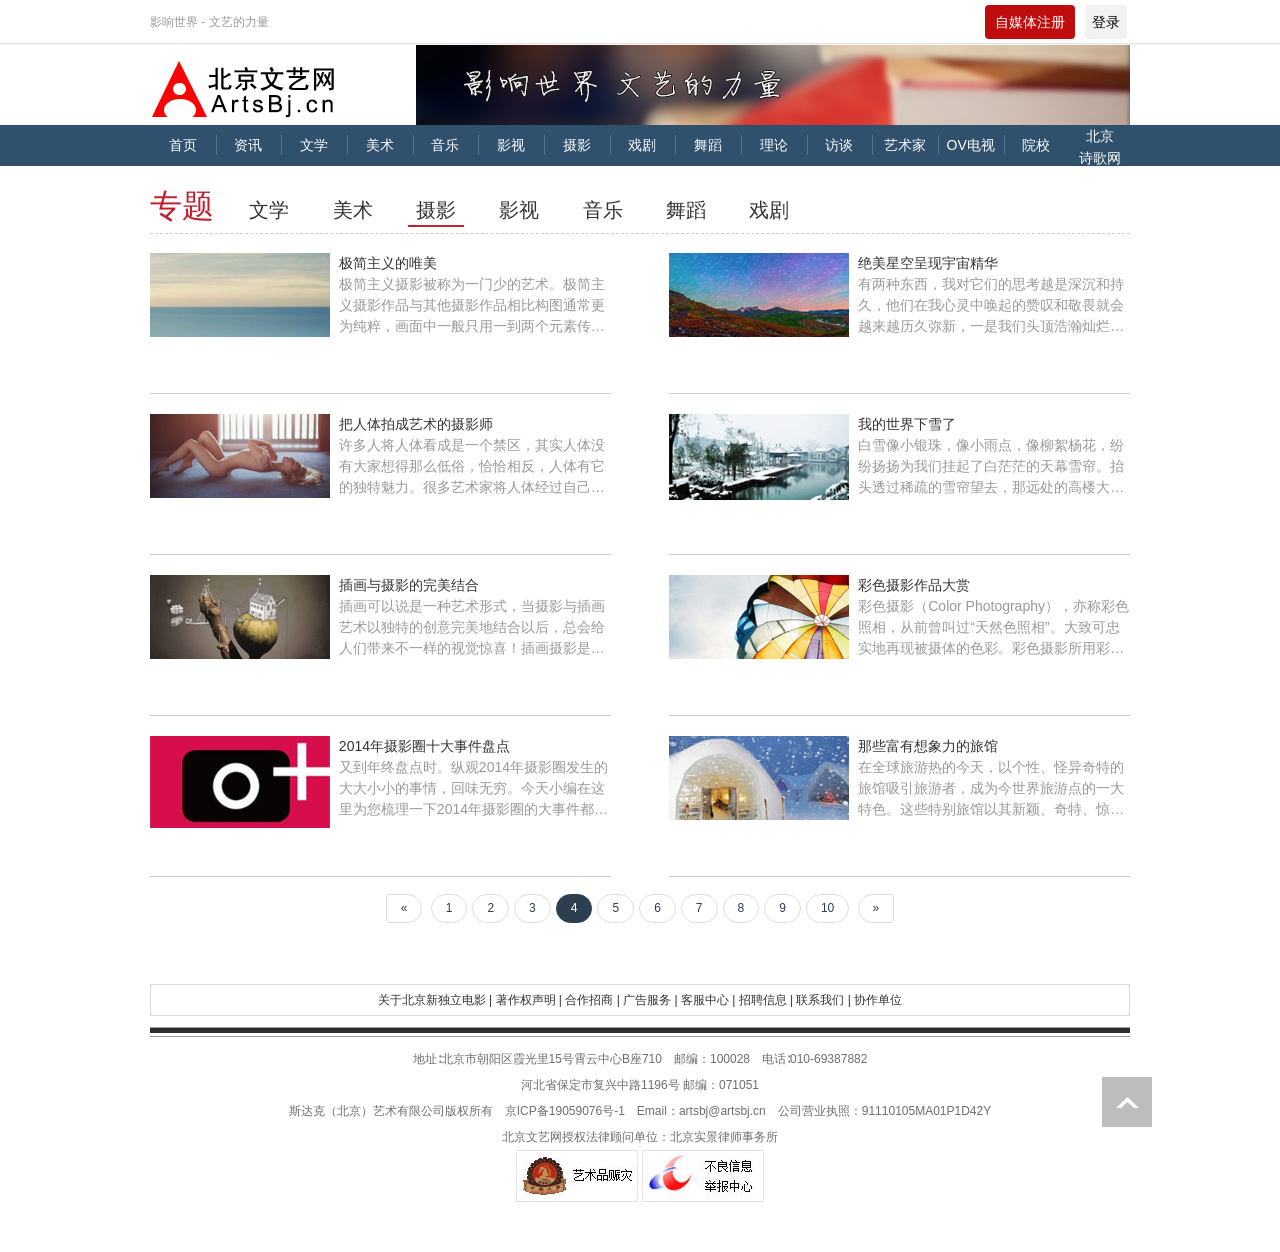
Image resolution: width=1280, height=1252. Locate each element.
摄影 (577, 145)
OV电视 (971, 145)
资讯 (248, 145)
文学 (314, 145)
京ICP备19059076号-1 (565, 1111)
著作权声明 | (529, 1000)
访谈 (839, 145)
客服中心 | (708, 1000)
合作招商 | (592, 1000)
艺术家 (905, 145)
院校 (1036, 145)
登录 (1106, 22)
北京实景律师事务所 (724, 1137)
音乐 (445, 145)
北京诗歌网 (1100, 147)
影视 (511, 145)
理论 (774, 145)
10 (827, 908)
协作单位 (878, 1000)
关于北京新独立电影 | (435, 1000)
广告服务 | (650, 1000)
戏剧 (642, 145)
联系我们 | (823, 1000)
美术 (380, 145)
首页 (183, 145)
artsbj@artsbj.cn (722, 1111)
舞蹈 (708, 145)
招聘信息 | (766, 1000)
